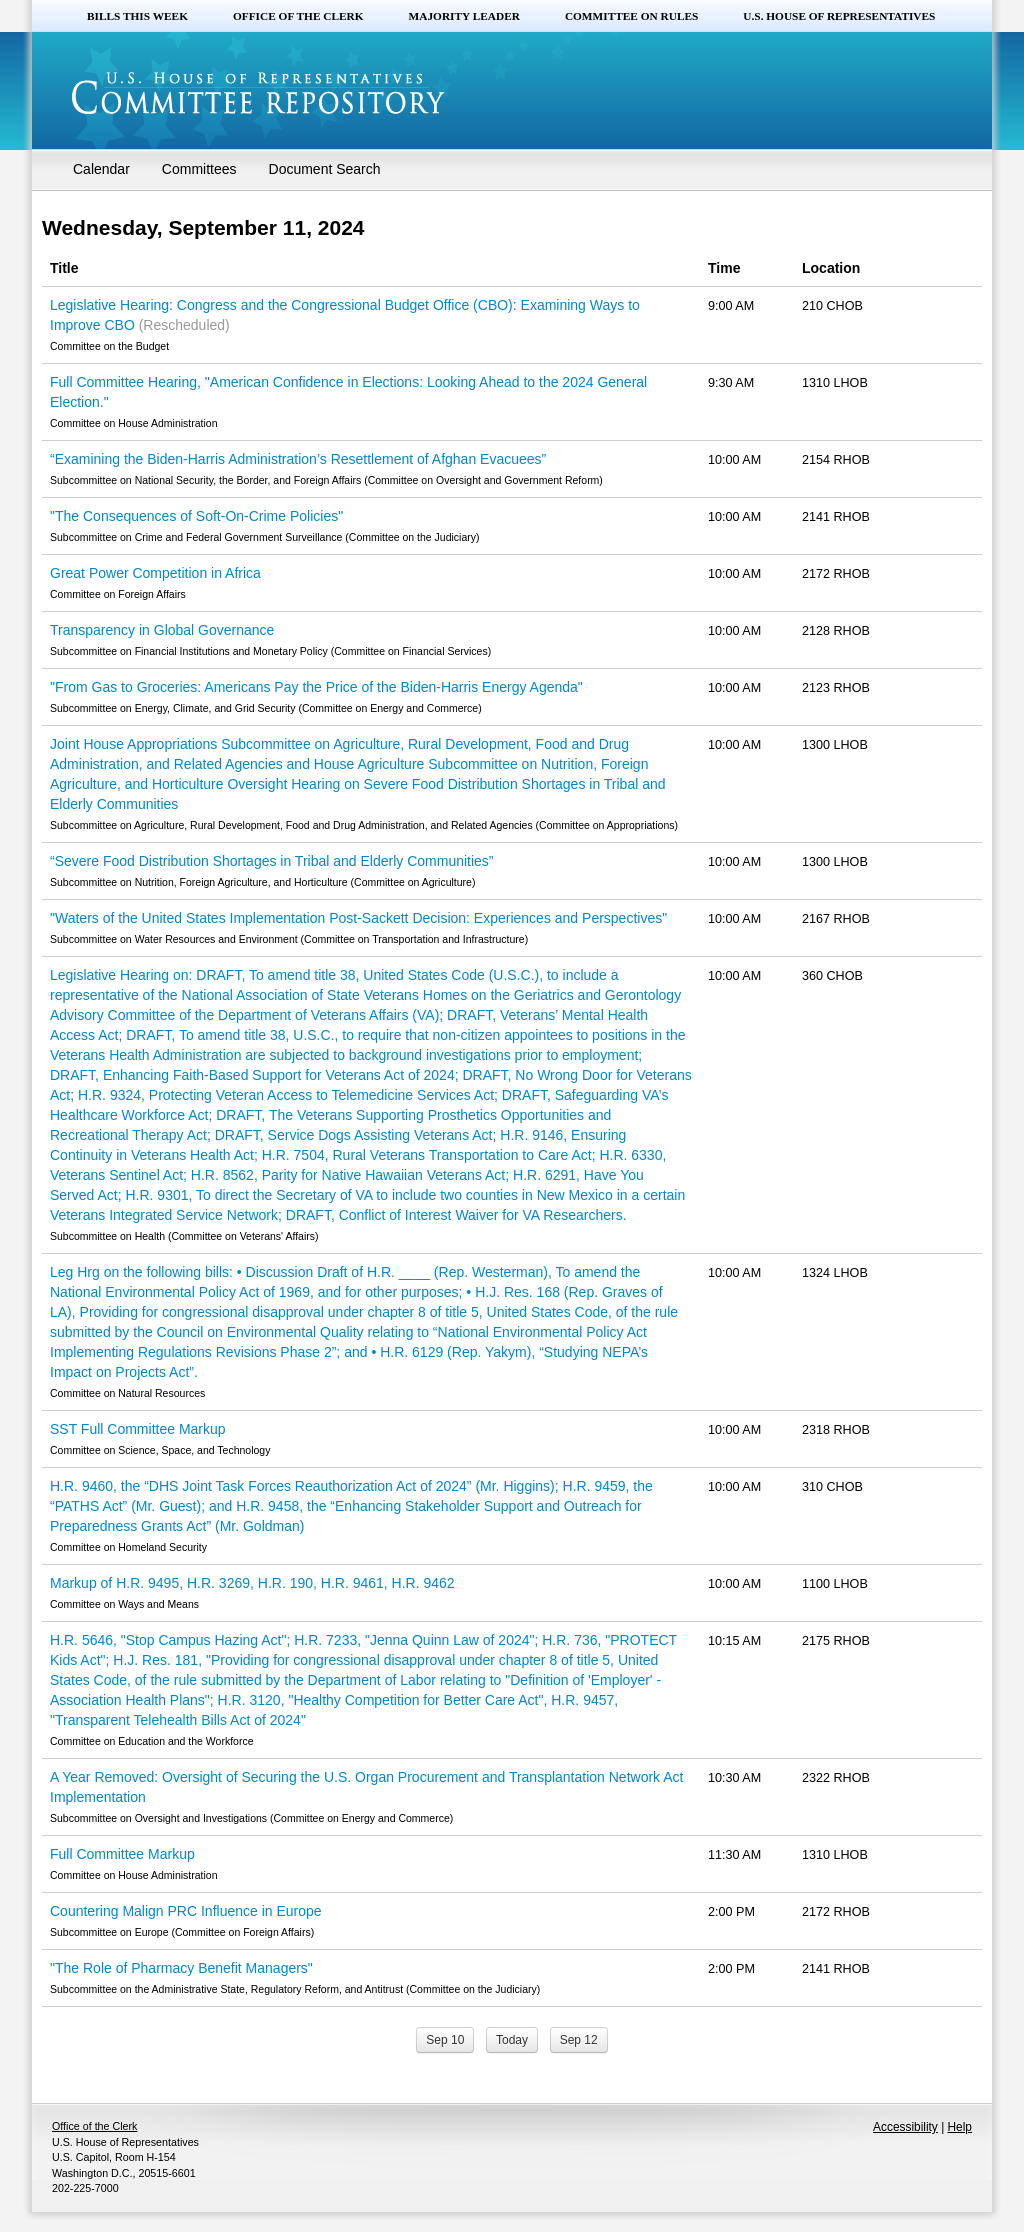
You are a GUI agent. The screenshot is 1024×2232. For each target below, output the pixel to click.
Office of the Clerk (298, 16)
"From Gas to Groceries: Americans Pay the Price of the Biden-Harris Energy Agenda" (316, 687)
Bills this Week (137, 16)
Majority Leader (464, 16)
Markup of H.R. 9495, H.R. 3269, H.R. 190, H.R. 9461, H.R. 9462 (252, 1583)
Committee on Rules (631, 16)
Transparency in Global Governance (162, 630)
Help (960, 2127)
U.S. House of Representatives (839, 16)
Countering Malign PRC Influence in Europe (186, 1911)
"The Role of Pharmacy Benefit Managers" (181, 1968)
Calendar (101, 169)
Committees (199, 169)
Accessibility (905, 2127)
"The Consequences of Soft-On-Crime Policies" (196, 516)
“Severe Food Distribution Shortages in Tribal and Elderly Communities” (272, 861)
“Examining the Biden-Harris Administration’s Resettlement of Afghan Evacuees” (298, 459)
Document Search (325, 169)
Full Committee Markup (122, 1854)
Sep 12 (579, 2040)
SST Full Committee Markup (138, 1429)
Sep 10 (445, 2040)
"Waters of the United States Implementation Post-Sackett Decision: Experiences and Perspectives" (358, 918)
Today (512, 2040)
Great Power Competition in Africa (155, 573)
